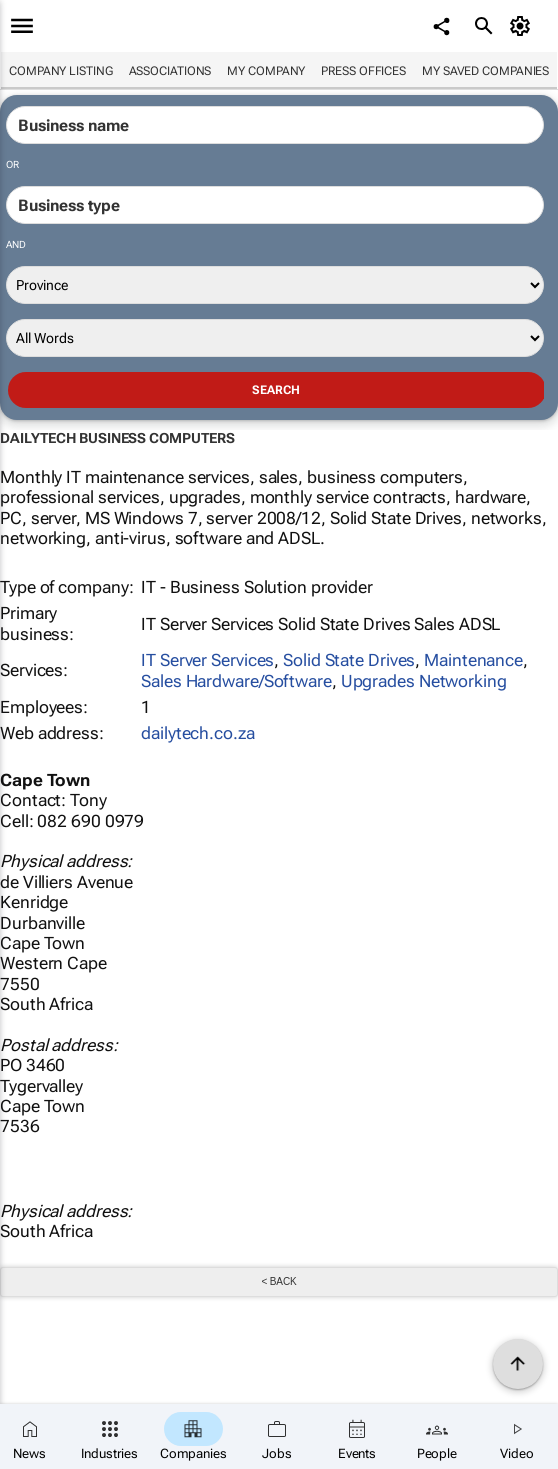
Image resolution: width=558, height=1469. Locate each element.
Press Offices (363, 71)
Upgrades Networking (424, 681)
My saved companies (485, 71)
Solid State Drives (349, 660)
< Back (278, 1281)
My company (266, 71)
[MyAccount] (523, 26)
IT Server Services (207, 660)
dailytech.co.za (198, 733)
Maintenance (473, 660)
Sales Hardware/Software (236, 681)
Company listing (61, 71)
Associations (170, 71)
